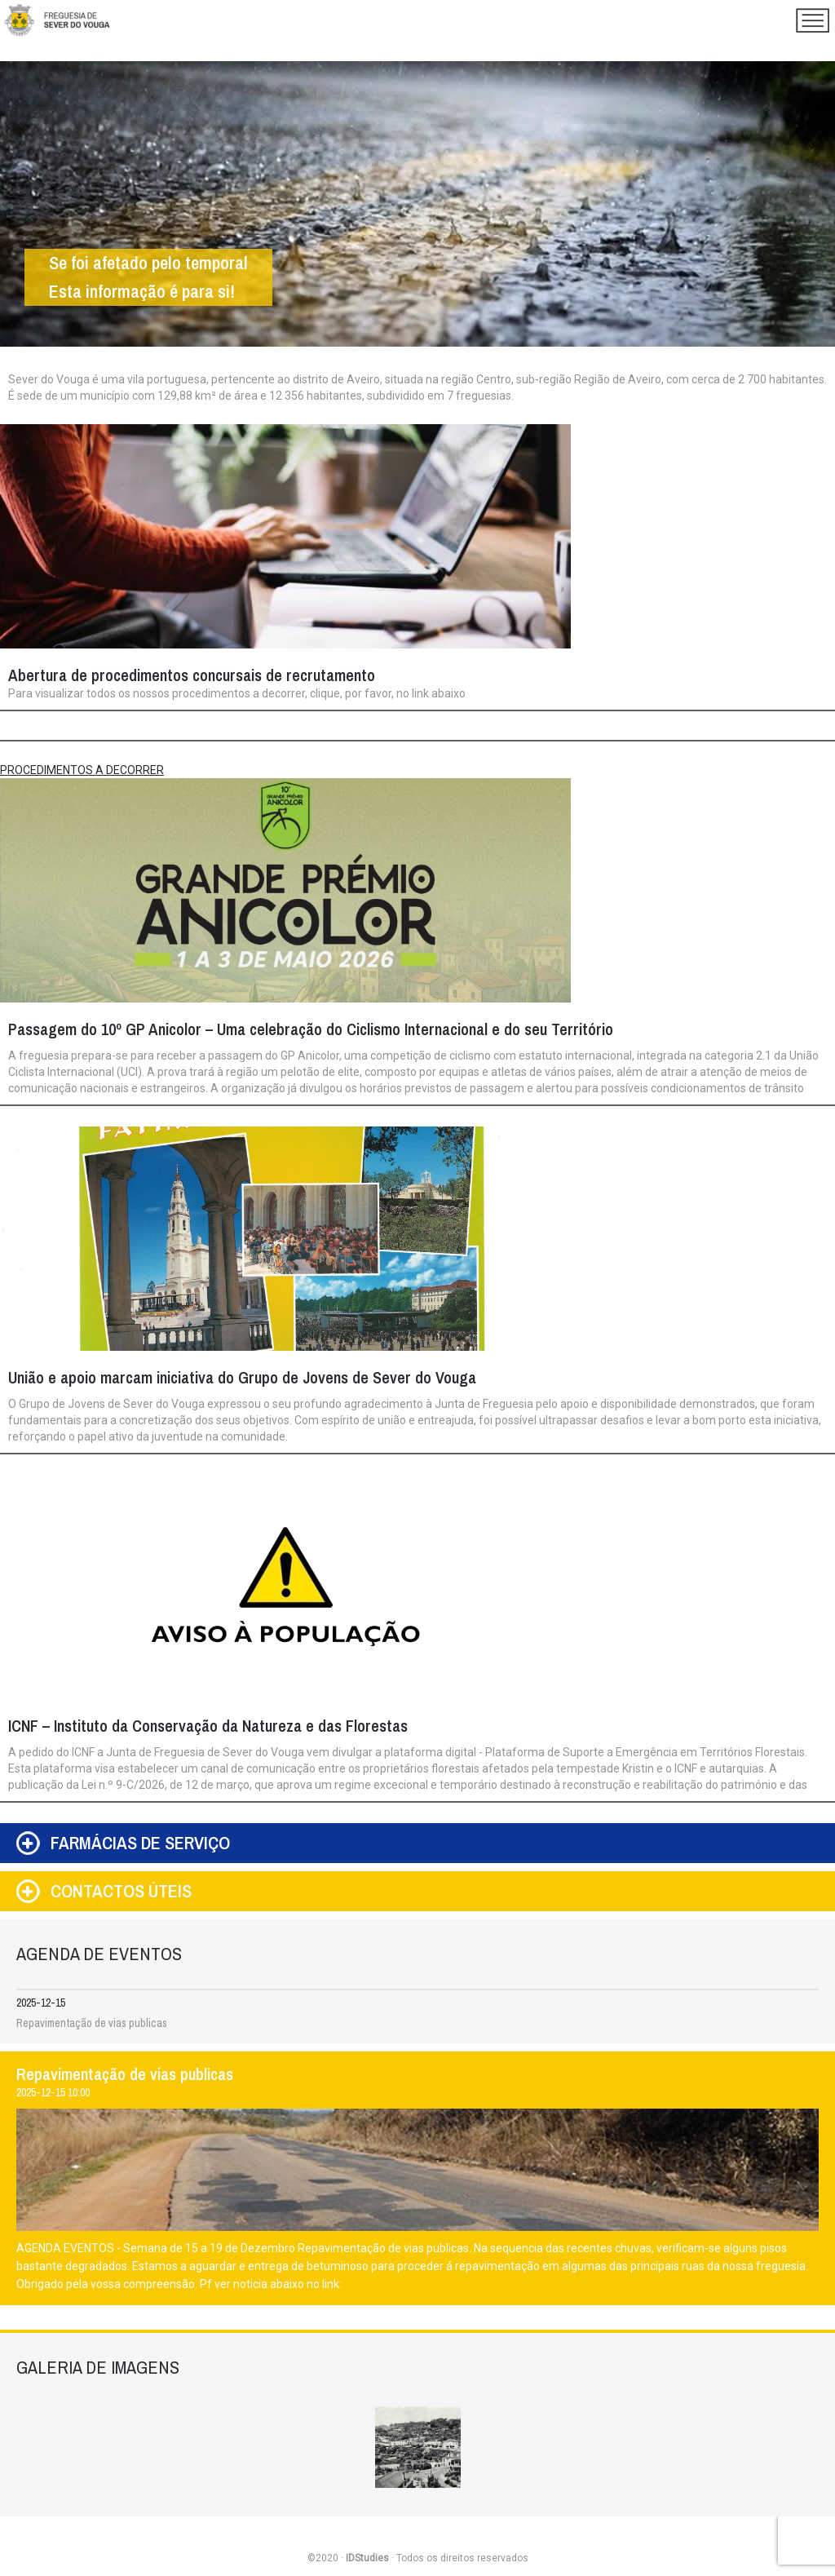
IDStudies (367, 2558)
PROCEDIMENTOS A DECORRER (82, 770)
